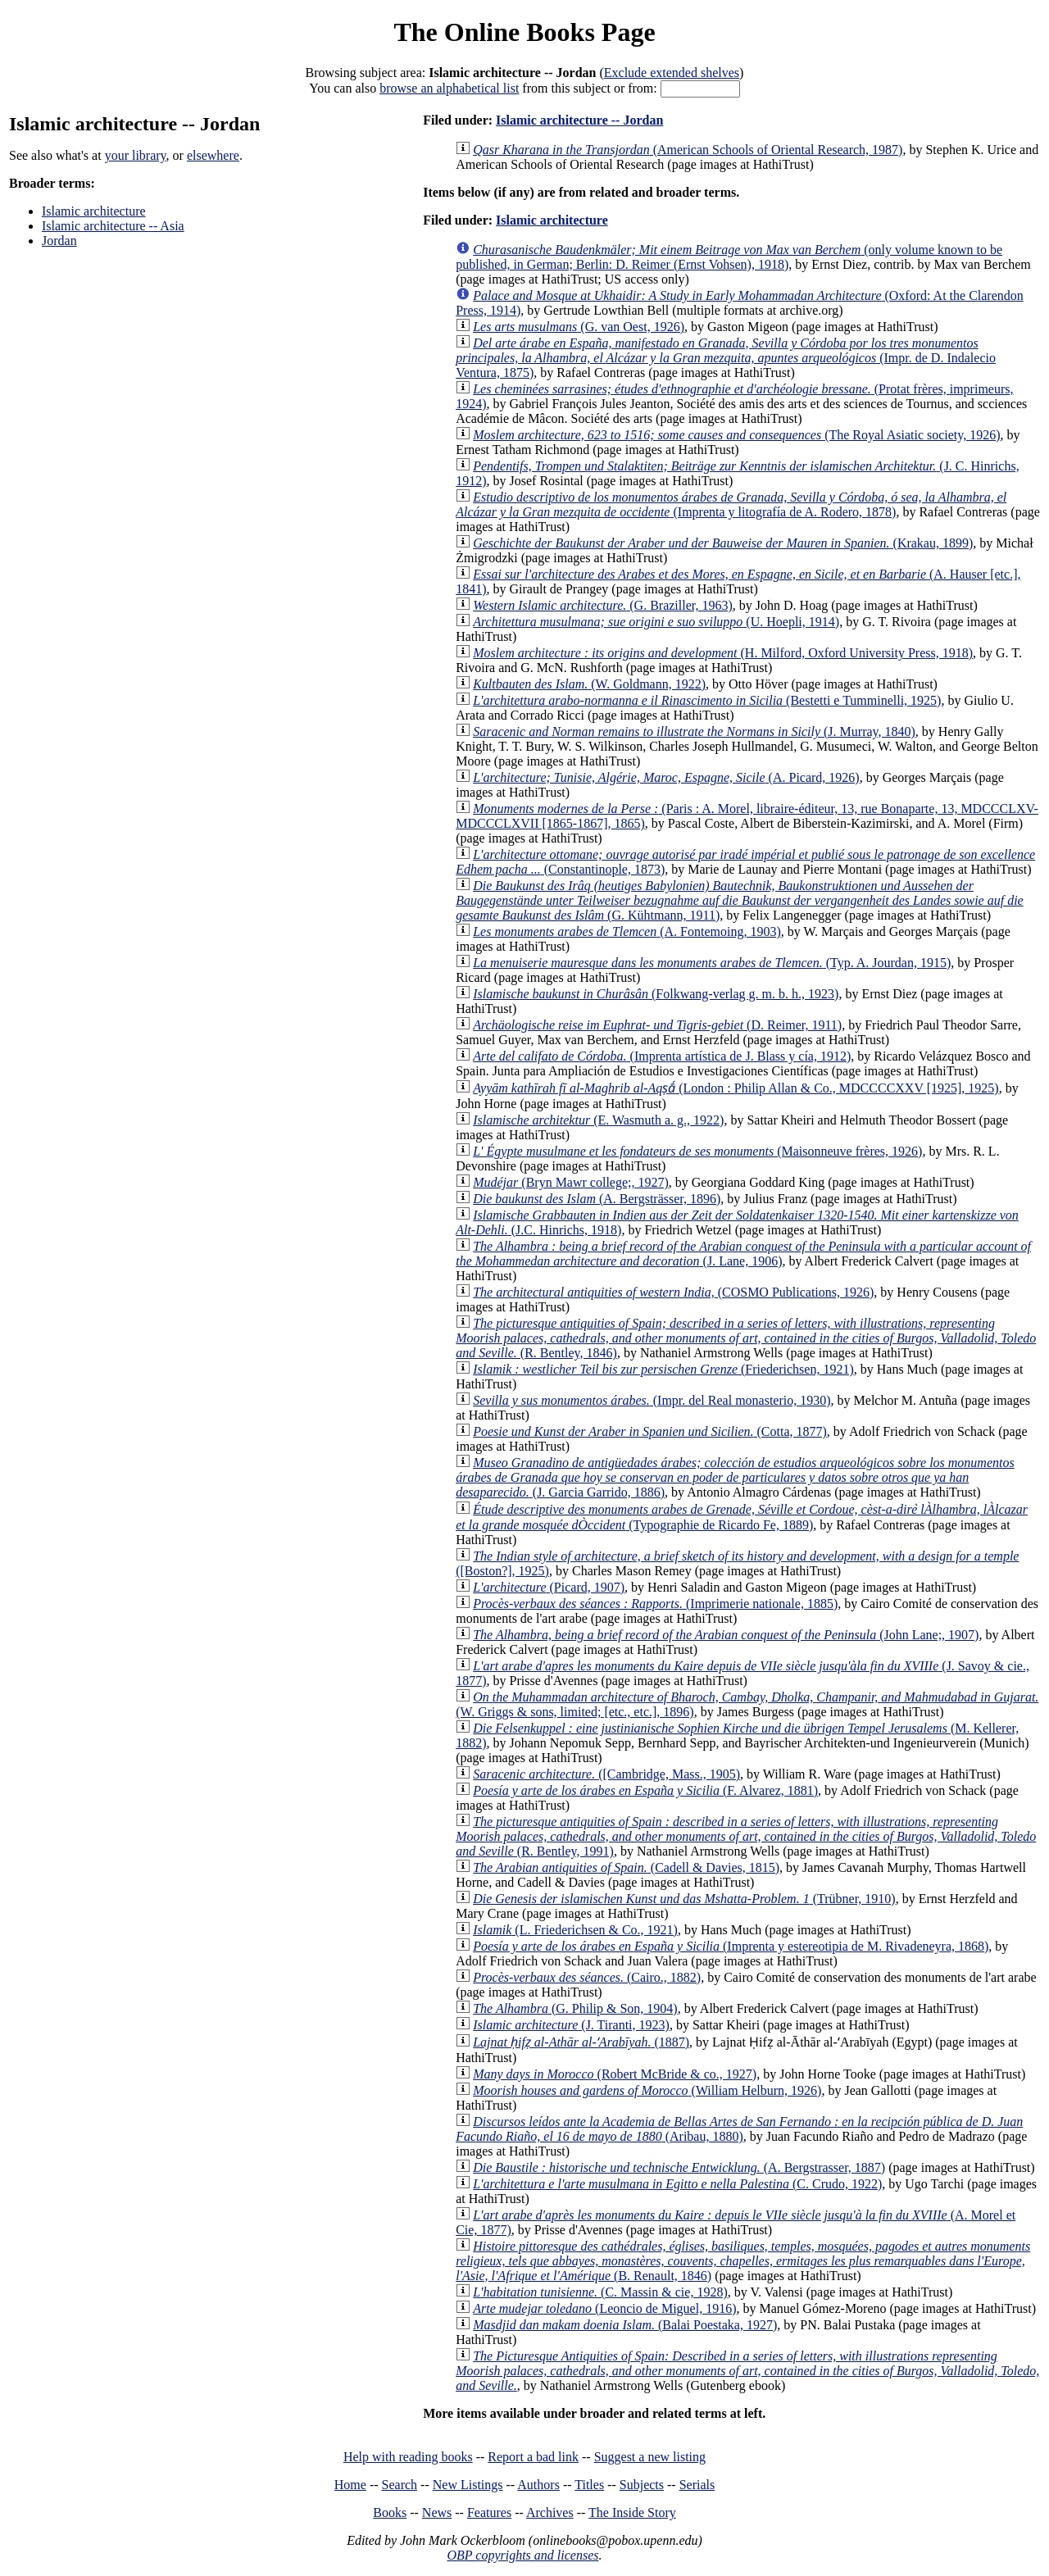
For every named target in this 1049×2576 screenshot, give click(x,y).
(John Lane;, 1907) (726, 1635)
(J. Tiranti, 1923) (571, 2025)
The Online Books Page (524, 32)
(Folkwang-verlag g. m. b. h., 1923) (655, 994)
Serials (697, 2485)
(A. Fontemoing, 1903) (627, 931)
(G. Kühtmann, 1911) (740, 900)
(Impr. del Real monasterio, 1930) (651, 1400)
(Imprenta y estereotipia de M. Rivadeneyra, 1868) (730, 1946)
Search (400, 2485)
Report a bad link (533, 2457)
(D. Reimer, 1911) (657, 1025)
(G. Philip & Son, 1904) (575, 2008)
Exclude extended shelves (671, 73)
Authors (538, 2485)
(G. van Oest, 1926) (578, 327)
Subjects (642, 2485)
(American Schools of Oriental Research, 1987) (687, 150)
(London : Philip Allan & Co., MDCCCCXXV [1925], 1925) (735, 1088)
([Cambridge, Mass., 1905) (606, 1774)
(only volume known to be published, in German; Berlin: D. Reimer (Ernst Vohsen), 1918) (729, 257)
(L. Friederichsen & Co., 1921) (575, 1930)
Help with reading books (408, 2457)
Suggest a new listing (650, 2457)
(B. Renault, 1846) (743, 2261)
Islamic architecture (94, 211)
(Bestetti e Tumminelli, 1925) (707, 700)
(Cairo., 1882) (587, 1977)
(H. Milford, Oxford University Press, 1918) (723, 653)
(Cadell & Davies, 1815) (626, 1867)
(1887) (581, 2042)
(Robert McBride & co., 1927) (614, 2074)
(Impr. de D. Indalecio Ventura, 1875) (726, 357)
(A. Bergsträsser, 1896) (596, 1199)
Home (350, 2485)
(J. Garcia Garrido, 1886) (735, 1477)
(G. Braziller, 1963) (603, 605)
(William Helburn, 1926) (647, 2090)
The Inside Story (632, 2512)
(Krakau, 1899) (723, 543)
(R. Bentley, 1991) (746, 1836)
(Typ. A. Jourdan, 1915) (712, 963)
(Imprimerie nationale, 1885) (655, 1604)
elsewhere (213, 155)
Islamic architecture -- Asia (113, 226)
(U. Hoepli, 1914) (656, 622)
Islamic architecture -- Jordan (579, 120)
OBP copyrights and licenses (522, 2555)
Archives (550, 2512)
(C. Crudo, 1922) (677, 2184)
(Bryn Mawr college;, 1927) (571, 1182)
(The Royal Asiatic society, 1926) (736, 435)
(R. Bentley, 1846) (746, 1338)
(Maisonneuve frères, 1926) (697, 1151)
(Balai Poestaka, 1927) (625, 2325)
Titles (589, 2485)
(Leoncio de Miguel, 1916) (604, 2308)
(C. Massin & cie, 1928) (600, 2292)
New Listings (468, 2485)
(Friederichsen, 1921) (663, 1369)
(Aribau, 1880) (739, 2129)
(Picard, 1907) (548, 1587)
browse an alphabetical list (449, 88)
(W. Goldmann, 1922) (589, 684)
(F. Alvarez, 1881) (645, 1790)
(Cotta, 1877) (650, 1431)
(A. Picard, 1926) (666, 777)
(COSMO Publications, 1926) (673, 1292)
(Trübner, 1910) (684, 1899)
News (437, 2512)
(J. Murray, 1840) (694, 731)
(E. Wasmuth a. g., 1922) (598, 1120)
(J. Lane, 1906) (743, 1253)
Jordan (59, 241)
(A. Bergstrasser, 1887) (679, 2167)
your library (135, 155)
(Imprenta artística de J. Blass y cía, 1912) (662, 1056)
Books (389, 2512)
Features (489, 2512)
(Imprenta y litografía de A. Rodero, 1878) (731, 504)
